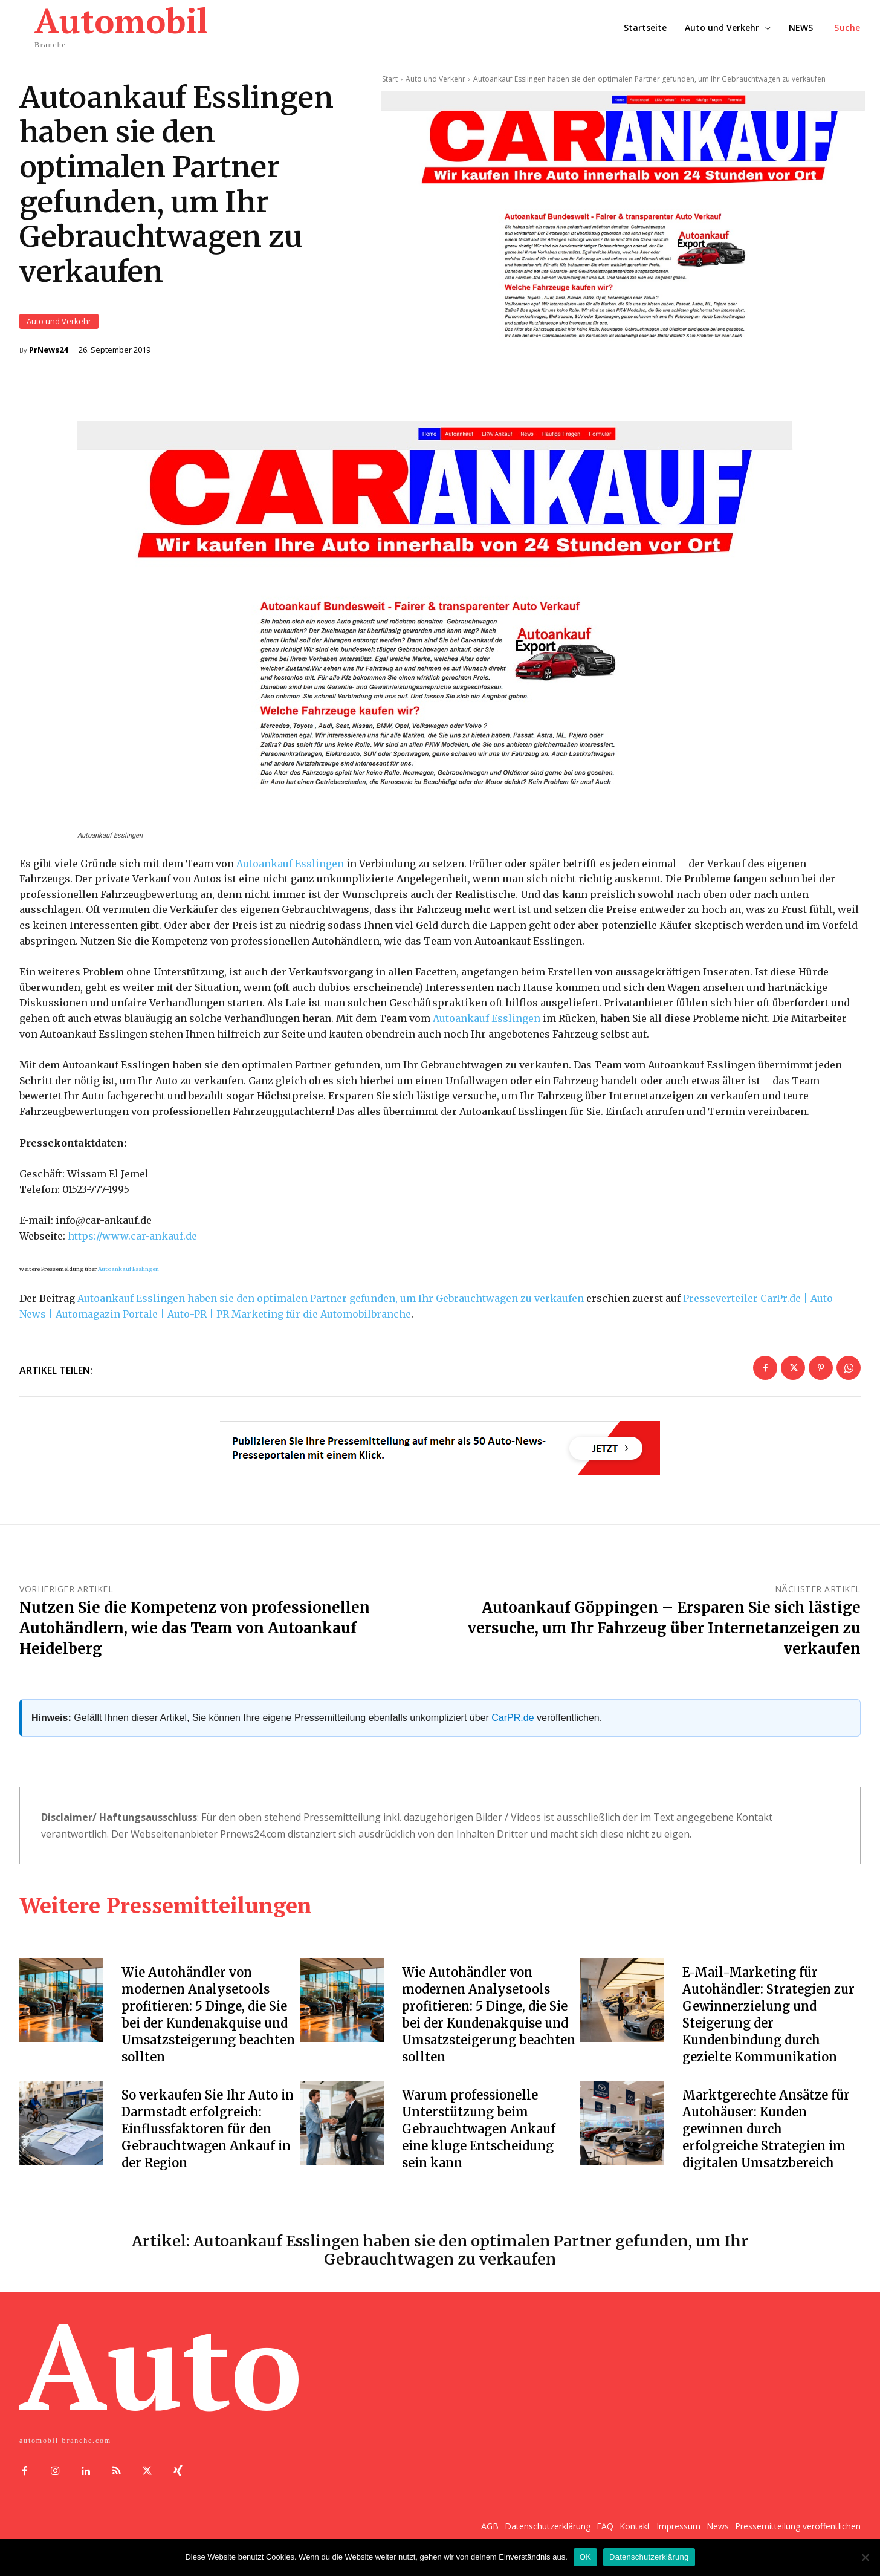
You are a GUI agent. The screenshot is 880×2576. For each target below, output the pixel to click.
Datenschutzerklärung (648, 2556)
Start (390, 79)
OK (585, 2556)
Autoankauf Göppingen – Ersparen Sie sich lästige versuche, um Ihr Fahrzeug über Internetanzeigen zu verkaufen (664, 1631)
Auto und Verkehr (59, 323)
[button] (847, 28)
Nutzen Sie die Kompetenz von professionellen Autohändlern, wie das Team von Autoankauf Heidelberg (194, 1631)
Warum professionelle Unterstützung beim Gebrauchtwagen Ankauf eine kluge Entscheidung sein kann (478, 2132)
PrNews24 (48, 352)
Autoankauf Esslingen (290, 867)
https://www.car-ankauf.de (132, 1240)
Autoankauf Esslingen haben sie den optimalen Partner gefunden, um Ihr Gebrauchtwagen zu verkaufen (330, 1302)
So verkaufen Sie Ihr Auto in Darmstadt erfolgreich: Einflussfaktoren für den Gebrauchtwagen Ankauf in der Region (207, 2132)
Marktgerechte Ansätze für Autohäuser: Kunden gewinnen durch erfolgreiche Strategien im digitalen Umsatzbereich (766, 2132)
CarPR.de (512, 1721)
